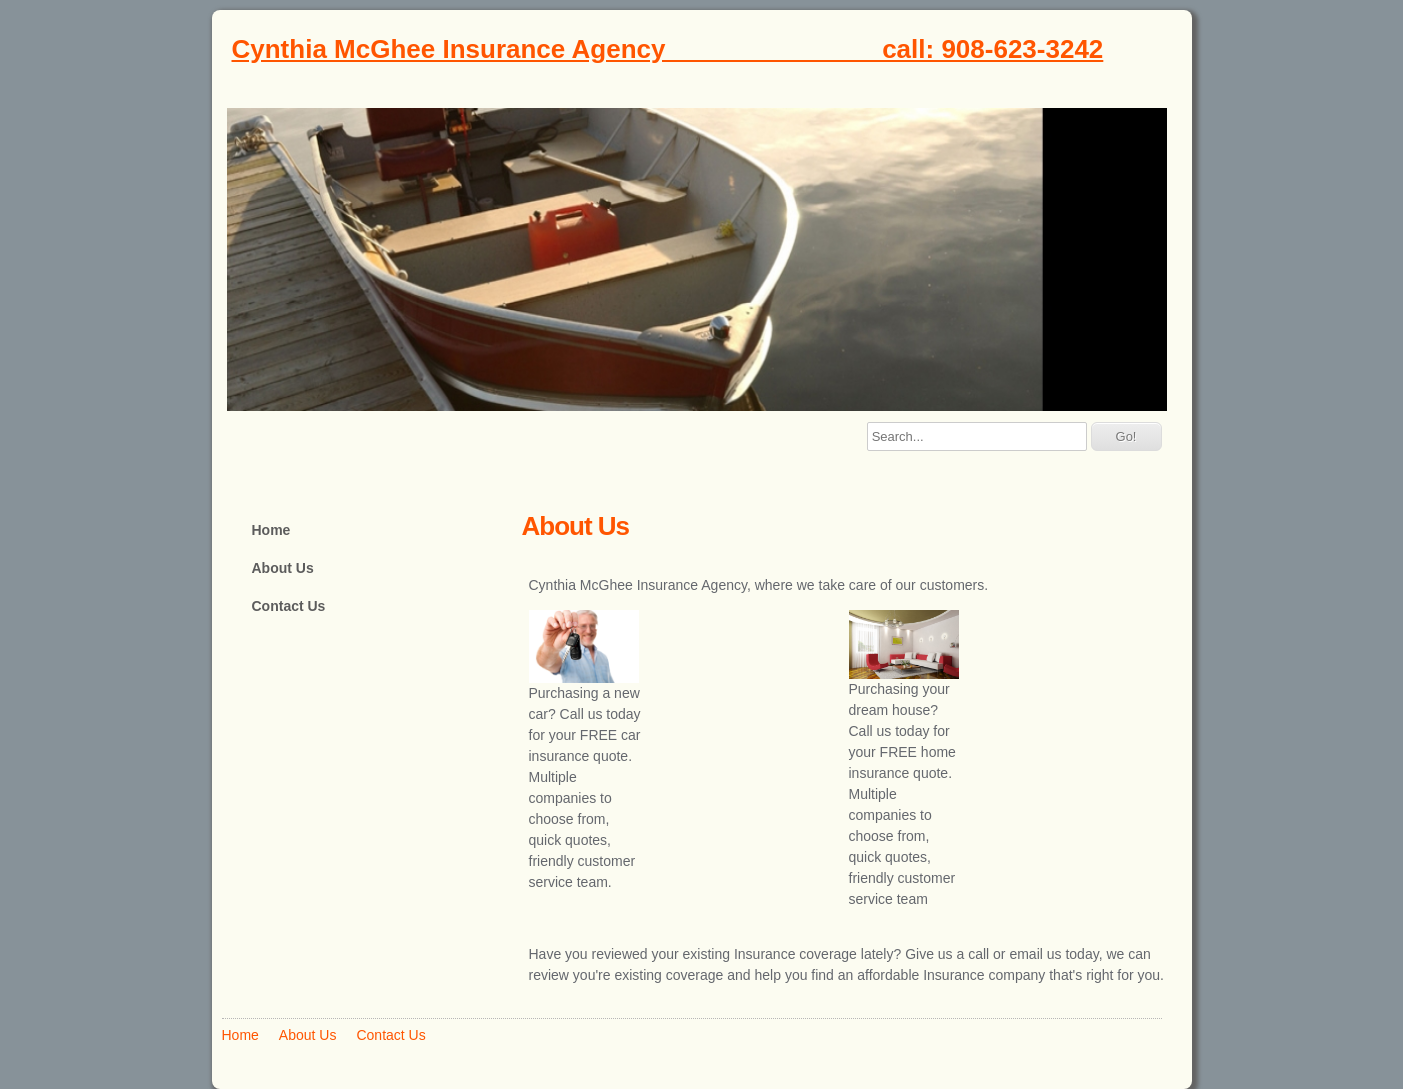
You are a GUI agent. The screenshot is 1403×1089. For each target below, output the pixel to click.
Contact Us (289, 606)
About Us (283, 568)
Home (271, 530)
